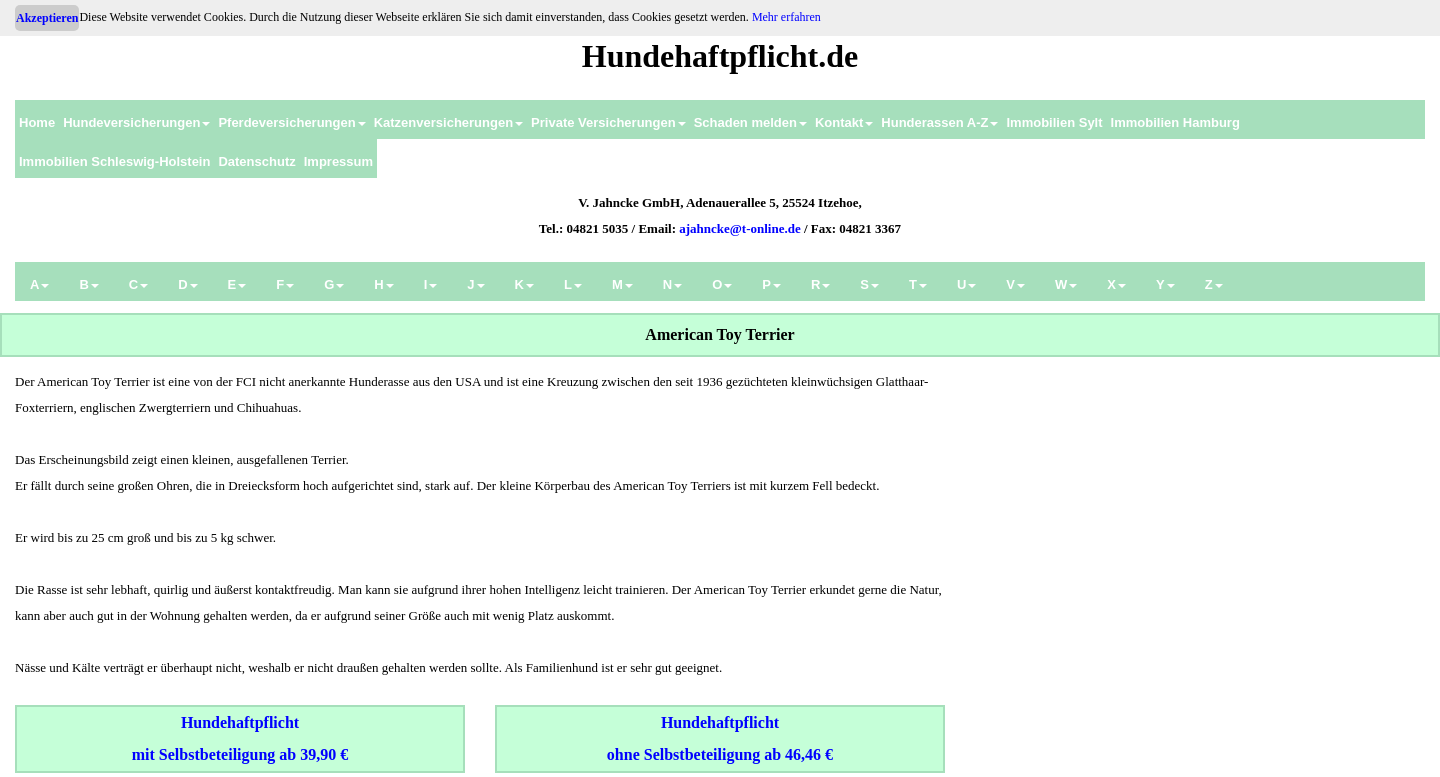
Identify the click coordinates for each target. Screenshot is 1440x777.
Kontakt (844, 122)
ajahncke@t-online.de (740, 228)
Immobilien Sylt (1054, 122)
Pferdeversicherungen (291, 122)
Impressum (338, 161)
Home (37, 122)
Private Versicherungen (608, 122)
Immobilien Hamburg (1175, 122)
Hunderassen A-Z (939, 122)
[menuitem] (37, 119)
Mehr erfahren (786, 17)
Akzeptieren (47, 18)
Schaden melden (750, 122)
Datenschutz (256, 161)
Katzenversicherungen (448, 122)
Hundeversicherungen (136, 122)
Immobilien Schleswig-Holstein (114, 161)
